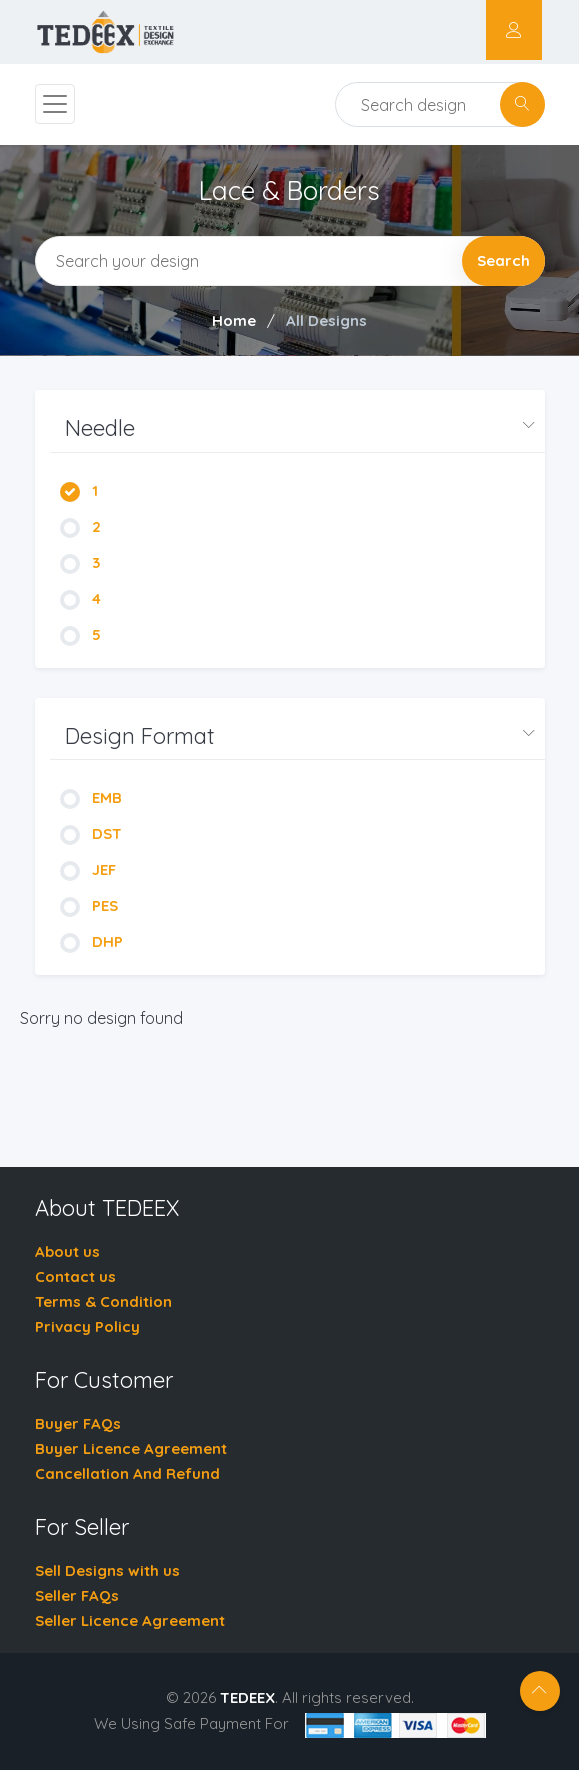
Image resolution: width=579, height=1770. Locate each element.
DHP (91, 941)
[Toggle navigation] (55, 104)
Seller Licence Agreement (130, 1620)
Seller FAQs (77, 1595)
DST (91, 833)
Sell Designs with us (107, 1570)
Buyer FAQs (78, 1423)
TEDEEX (247, 1697)
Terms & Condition (103, 1301)
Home (234, 320)
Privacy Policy (87, 1326)
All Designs (326, 320)
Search (503, 260)
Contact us (75, 1276)
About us (67, 1251)
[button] (297, 428)
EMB (91, 797)
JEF (88, 869)
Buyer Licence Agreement (131, 1448)
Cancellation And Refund (127, 1473)
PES (89, 905)
